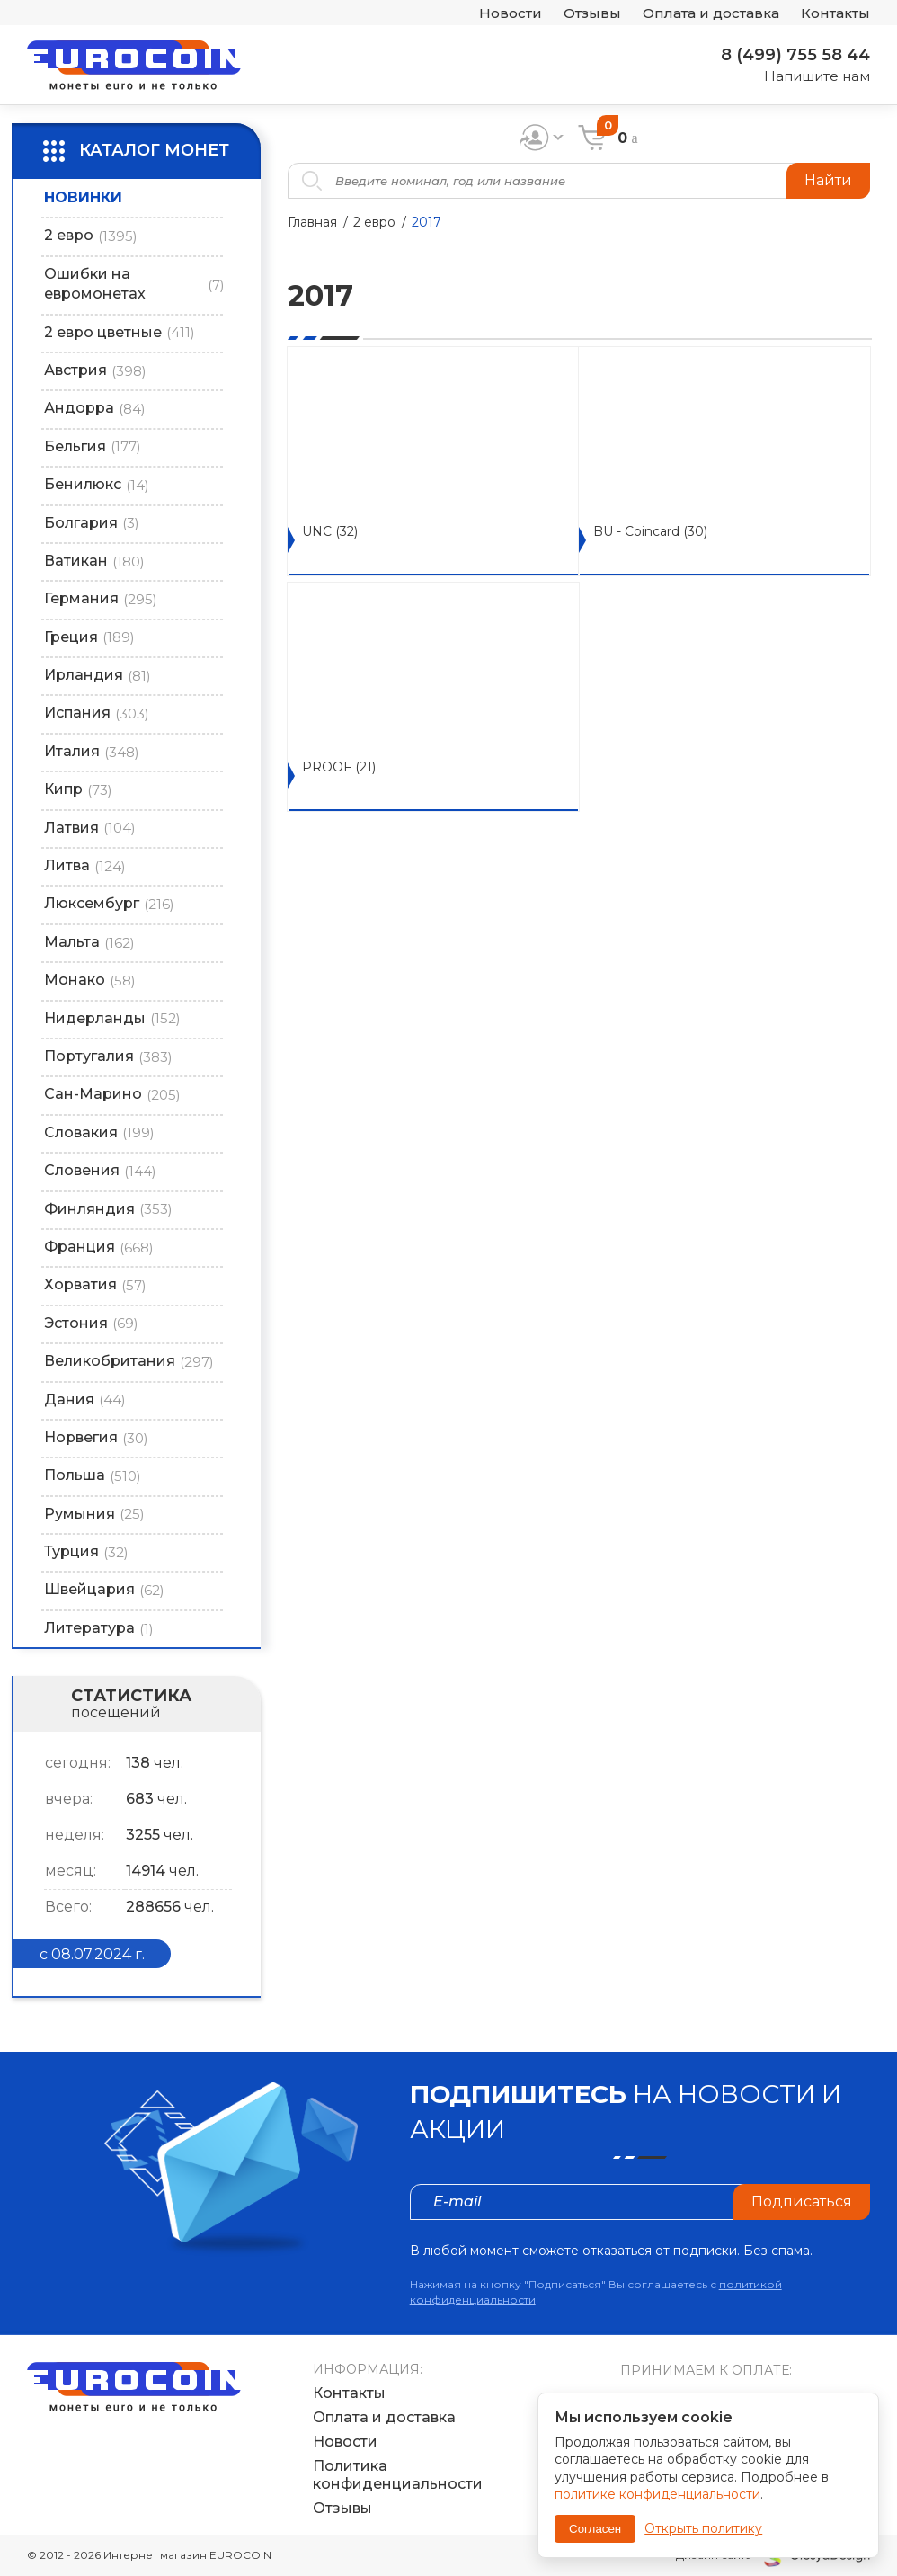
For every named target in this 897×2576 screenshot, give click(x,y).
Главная (312, 222)
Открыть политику (703, 2528)
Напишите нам (817, 76)
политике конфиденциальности (657, 2494)
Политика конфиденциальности (398, 2474)
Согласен (595, 2529)
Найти (828, 180)
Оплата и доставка (711, 13)
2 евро (374, 222)
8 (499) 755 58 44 (795, 55)
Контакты (835, 13)
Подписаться (801, 2201)
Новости (510, 13)
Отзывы (592, 13)
